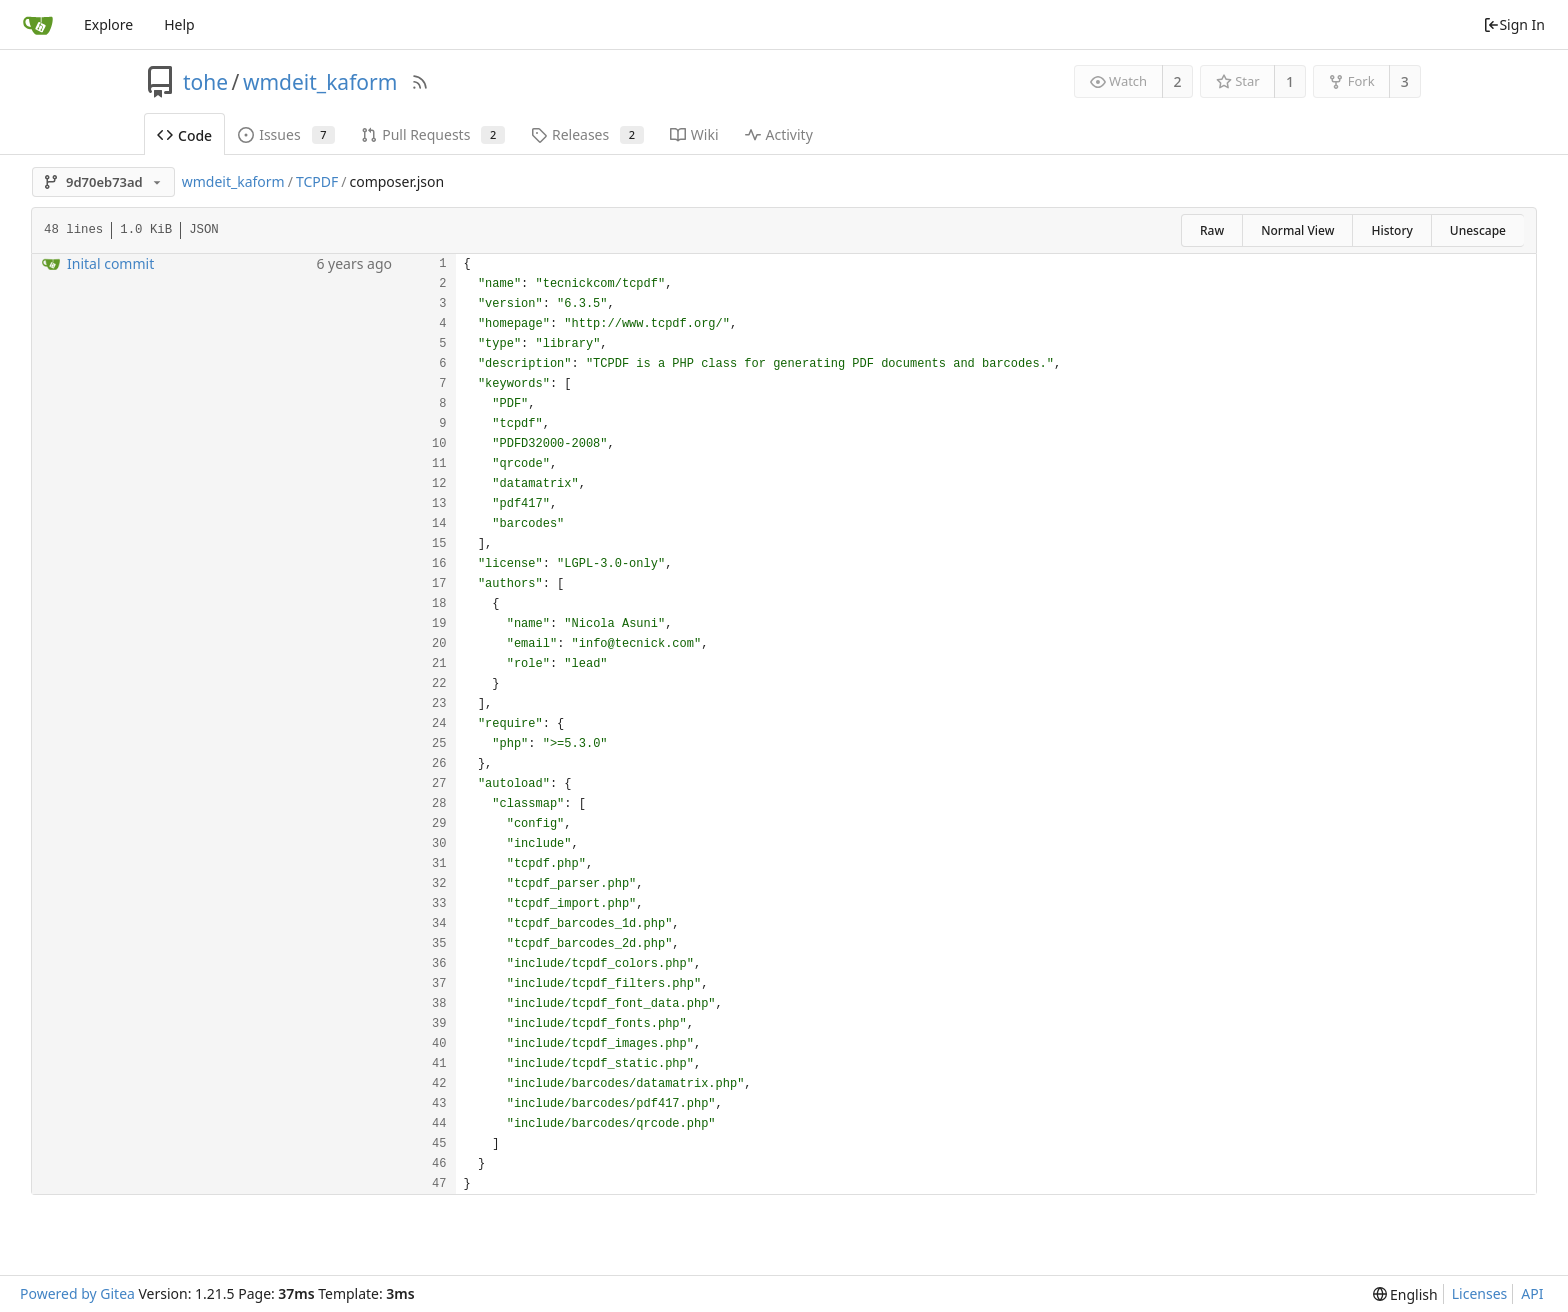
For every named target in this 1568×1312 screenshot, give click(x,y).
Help (179, 24)
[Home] (38, 25)
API (1532, 1293)
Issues (286, 134)
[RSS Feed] (420, 82)
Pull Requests (433, 134)
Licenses (1480, 1293)
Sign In (1514, 24)
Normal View (1297, 230)
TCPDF (317, 181)
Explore (108, 24)
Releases (587, 134)
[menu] (1405, 1294)
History (1391, 230)
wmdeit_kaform (320, 82)
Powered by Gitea (77, 1293)
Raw (1212, 230)
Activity (779, 134)
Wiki (694, 134)
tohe (205, 82)
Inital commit (110, 263)
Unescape (1478, 230)
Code (184, 135)
